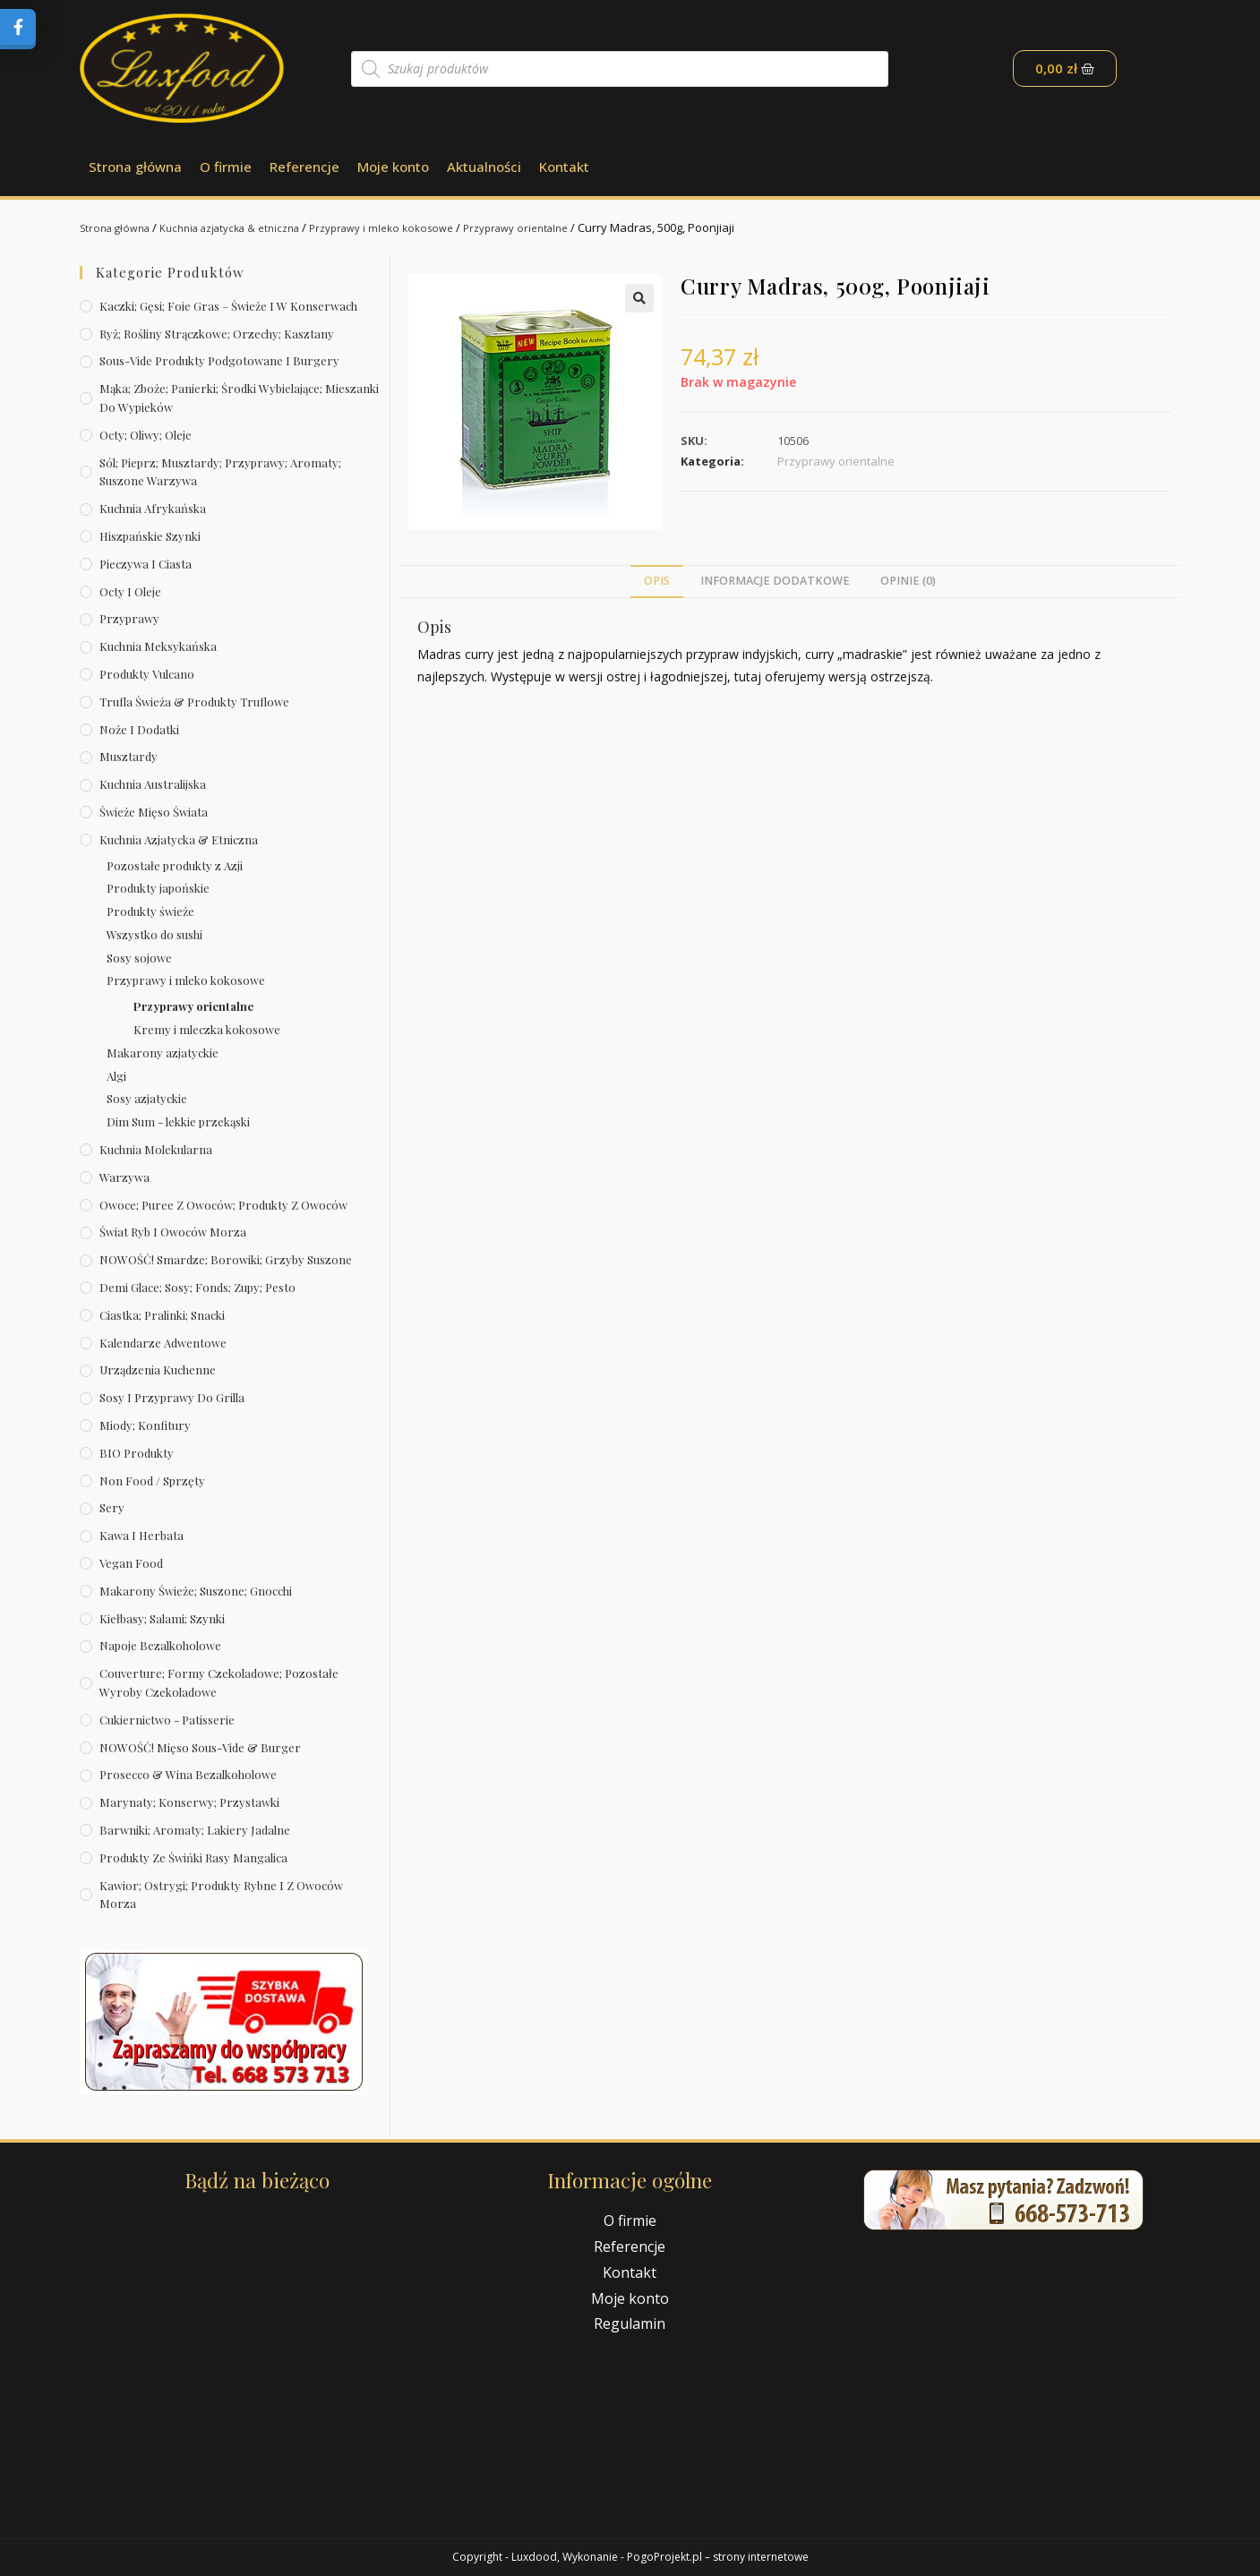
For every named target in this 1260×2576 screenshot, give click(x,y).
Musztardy (128, 756)
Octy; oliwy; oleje (145, 434)
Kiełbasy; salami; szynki (162, 1618)
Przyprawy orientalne (563, 227)
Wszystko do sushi (154, 934)
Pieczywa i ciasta (145, 563)
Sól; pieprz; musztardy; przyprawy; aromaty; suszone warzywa (220, 472)
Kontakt (564, 166)
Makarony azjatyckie (163, 1052)
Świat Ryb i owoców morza (172, 1231)
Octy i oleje (130, 591)
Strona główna (135, 166)
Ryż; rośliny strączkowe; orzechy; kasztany (216, 333)
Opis (657, 580)
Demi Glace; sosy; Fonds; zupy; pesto (197, 1287)
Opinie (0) (908, 580)
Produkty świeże (150, 911)
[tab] (656, 581)
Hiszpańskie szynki (150, 535)
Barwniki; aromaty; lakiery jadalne (194, 1829)
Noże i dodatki (139, 729)
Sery (111, 1507)
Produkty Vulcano (146, 673)
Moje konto (393, 166)
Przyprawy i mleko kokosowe (416, 227)
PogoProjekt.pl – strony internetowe (718, 2556)
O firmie (226, 166)
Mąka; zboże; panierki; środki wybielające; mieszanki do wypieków (239, 398)
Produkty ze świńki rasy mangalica (193, 1857)
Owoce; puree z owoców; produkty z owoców (223, 1204)
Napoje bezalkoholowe (160, 1645)
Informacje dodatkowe (775, 580)
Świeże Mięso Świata (153, 811)
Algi (116, 1075)
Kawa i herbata (141, 1535)
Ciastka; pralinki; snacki (162, 1314)
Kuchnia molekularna (155, 1149)
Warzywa (124, 1177)
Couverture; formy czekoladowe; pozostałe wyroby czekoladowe (219, 1682)
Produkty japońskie (158, 887)
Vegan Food (131, 1562)
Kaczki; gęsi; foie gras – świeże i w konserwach (228, 305)
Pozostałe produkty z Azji (175, 865)
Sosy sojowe (139, 957)
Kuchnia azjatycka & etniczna (247, 227)
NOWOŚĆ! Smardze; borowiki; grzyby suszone (225, 1259)
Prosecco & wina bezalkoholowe (188, 1774)
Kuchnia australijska (152, 784)
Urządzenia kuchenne (157, 1369)
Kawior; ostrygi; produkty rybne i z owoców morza (221, 1895)
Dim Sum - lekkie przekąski (178, 1121)
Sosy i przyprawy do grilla (171, 1397)
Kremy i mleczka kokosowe (206, 1029)
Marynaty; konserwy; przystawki (189, 1802)
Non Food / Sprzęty (152, 1480)
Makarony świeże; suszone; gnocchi (195, 1590)
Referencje (304, 166)
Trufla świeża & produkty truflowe (194, 701)
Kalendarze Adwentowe (163, 1342)
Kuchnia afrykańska (152, 508)
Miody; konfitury (145, 1425)
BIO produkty (136, 1452)
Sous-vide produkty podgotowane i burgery (219, 360)
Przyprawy (129, 618)
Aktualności (484, 166)
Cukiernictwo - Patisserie (167, 1719)
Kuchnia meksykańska (158, 646)
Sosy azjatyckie (147, 1098)
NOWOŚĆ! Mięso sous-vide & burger (200, 1747)
